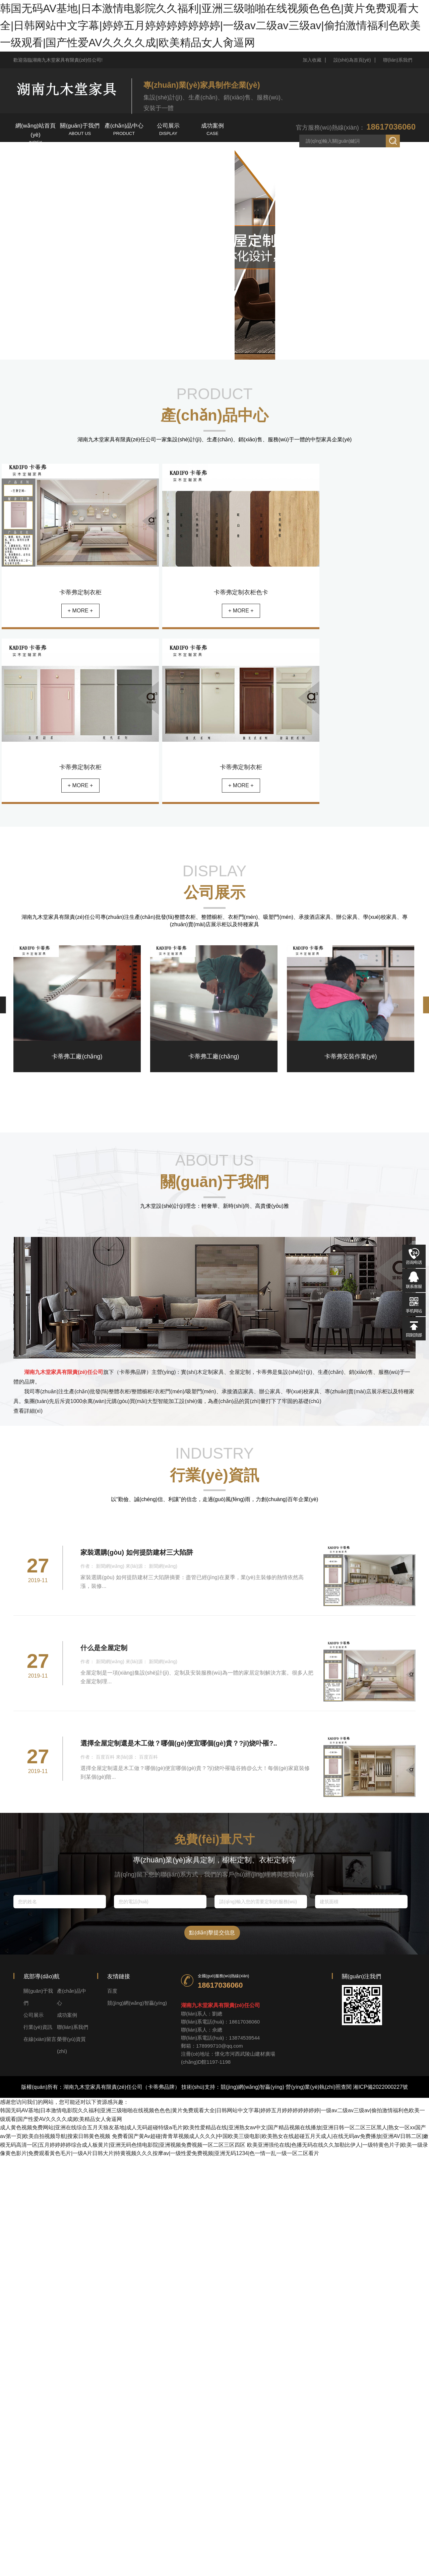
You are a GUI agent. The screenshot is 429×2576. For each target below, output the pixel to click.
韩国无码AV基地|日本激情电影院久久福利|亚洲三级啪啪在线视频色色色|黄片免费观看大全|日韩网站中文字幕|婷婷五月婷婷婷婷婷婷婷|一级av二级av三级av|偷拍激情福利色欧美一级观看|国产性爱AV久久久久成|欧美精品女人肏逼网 (210, 25)
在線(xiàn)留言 (124, 158)
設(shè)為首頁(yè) (352, 60)
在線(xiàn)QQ (414, 1280)
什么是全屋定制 (103, 1647)
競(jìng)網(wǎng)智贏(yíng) (137, 2003)
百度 (112, 1991)
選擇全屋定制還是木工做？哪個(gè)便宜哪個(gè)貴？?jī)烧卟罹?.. (178, 1743)
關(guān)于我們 (80, 130)
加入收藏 (312, 60)
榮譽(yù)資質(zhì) (168, 158)
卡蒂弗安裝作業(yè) (350, 1056)
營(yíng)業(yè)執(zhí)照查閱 (318, 2087)
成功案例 (212, 130)
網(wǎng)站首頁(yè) (35, 133)
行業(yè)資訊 (35, 158)
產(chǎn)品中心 (124, 130)
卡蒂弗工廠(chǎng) (77, 1056)
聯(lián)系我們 (397, 60)
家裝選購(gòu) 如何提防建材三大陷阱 (136, 1552)
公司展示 (168, 130)
